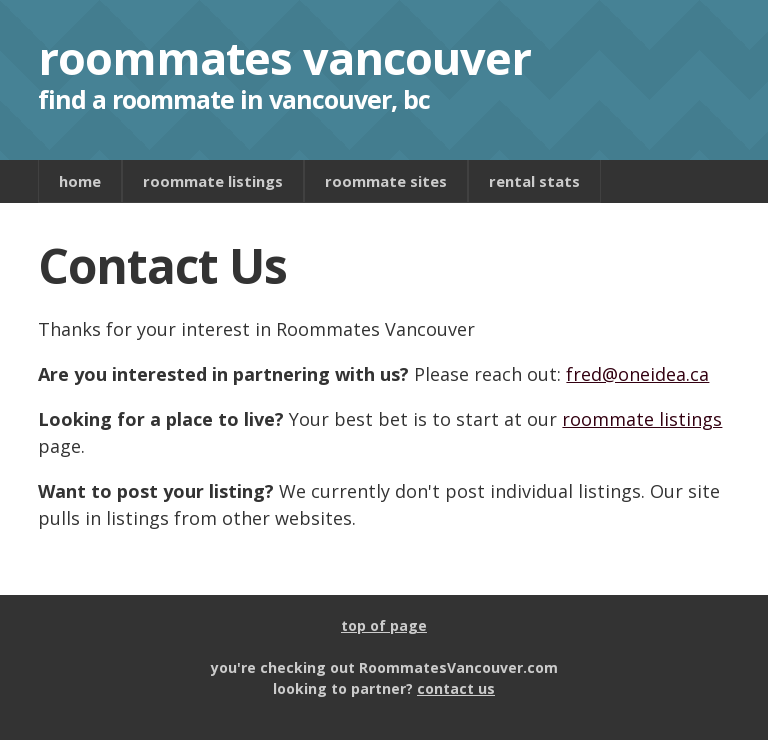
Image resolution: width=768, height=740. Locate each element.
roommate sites (386, 181)
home (80, 181)
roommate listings (213, 181)
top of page (384, 625)
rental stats (534, 181)
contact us (456, 688)
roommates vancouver (284, 57)
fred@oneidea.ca (637, 374)
